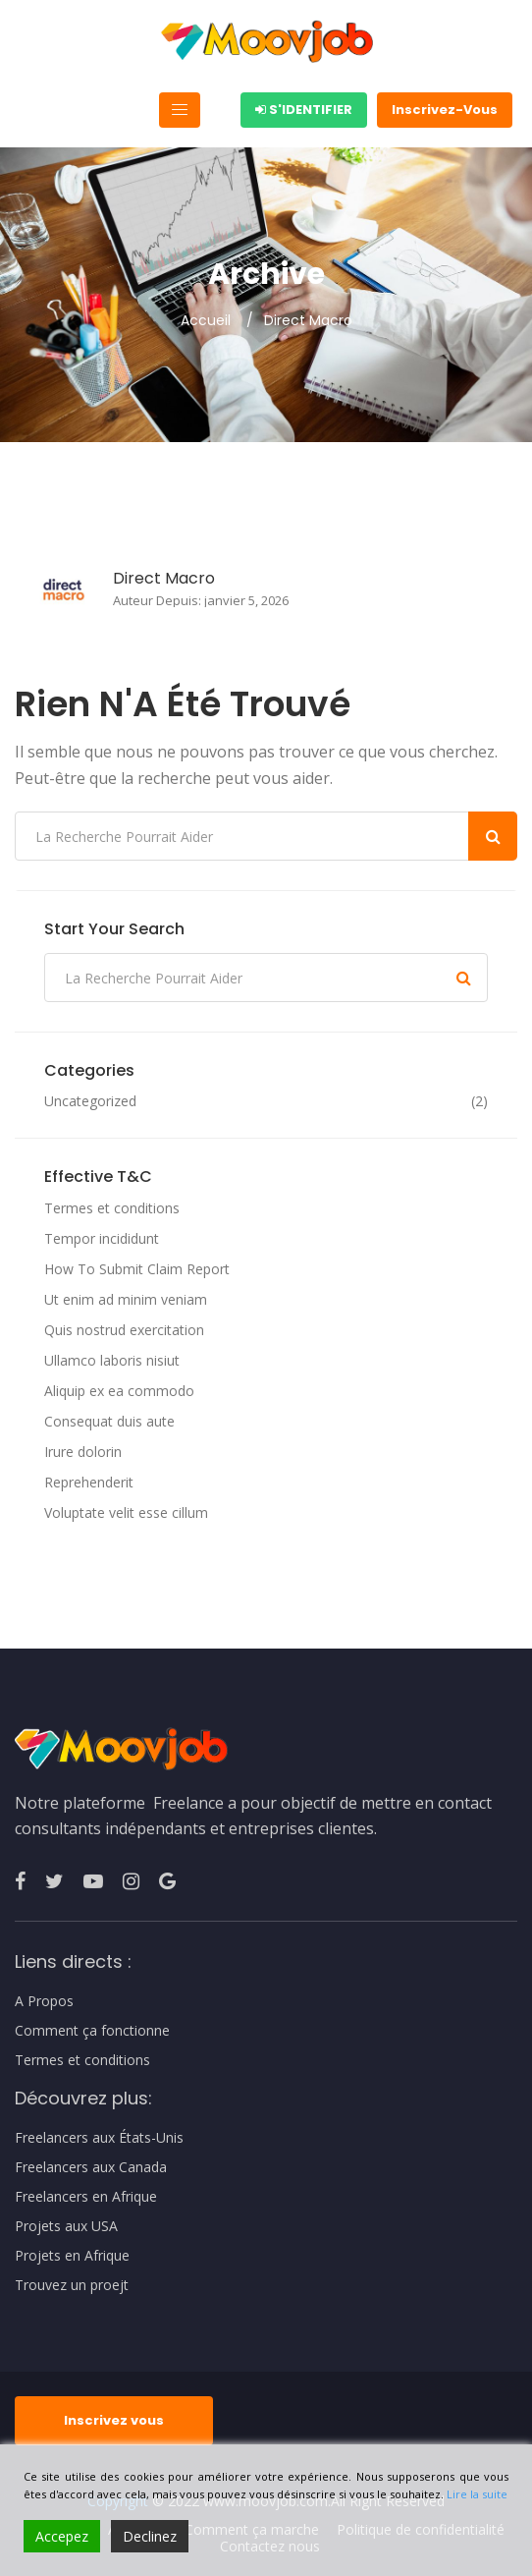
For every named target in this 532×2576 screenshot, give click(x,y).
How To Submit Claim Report (137, 1269)
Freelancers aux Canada (91, 2167)
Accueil (206, 320)
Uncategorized (90, 1101)
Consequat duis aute (109, 1421)
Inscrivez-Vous (445, 109)
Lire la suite (477, 2494)
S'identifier (303, 109)
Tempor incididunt (101, 1238)
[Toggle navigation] (179, 110)
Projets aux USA (66, 2226)
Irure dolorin (83, 1451)
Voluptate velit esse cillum (126, 1512)
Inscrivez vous (114, 2420)
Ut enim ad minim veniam (125, 1299)
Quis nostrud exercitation (124, 1329)
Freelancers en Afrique (86, 2197)
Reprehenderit (88, 1482)
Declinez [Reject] (150, 2536)
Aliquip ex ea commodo (119, 1390)
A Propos (44, 2001)
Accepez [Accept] (61, 2536)
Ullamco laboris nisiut (112, 1360)
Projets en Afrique (72, 2256)
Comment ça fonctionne (92, 2031)
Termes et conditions (112, 1208)
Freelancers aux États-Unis (99, 2138)
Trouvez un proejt (72, 2285)
